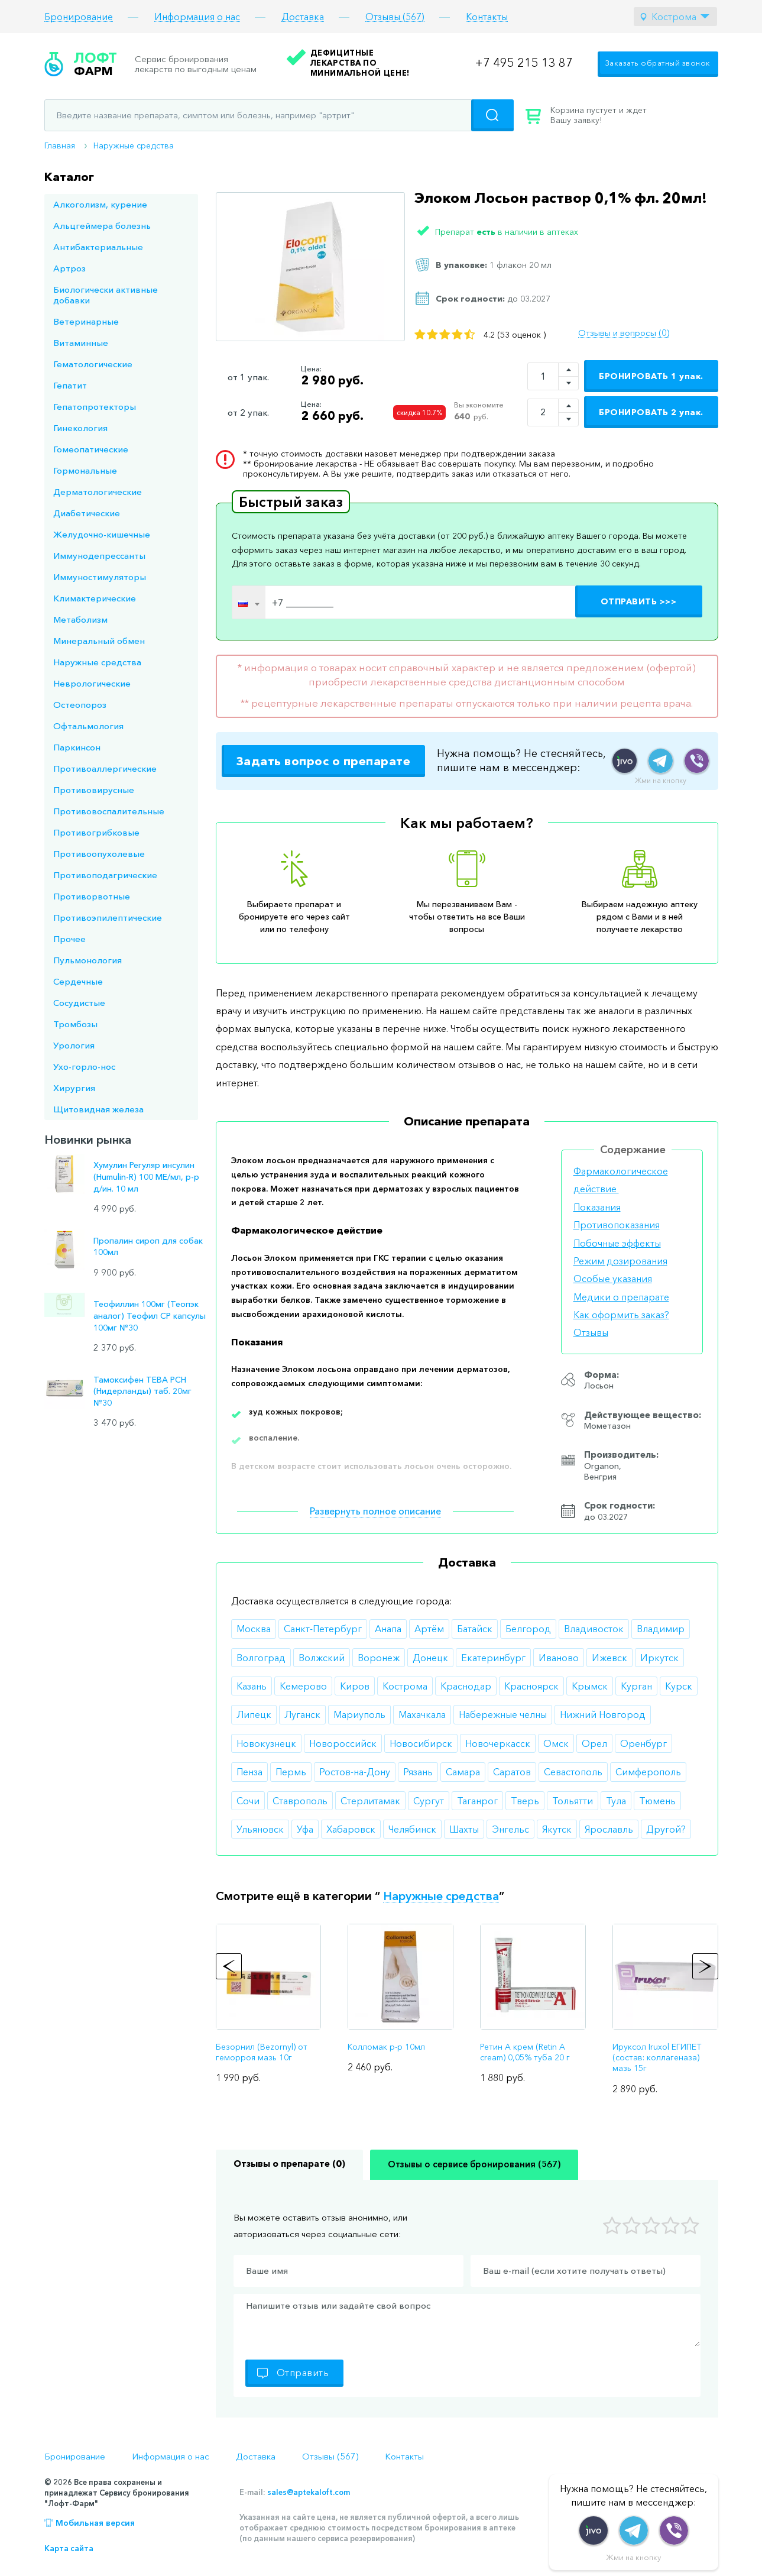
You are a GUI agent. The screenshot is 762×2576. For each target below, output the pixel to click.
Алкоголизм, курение (100, 204)
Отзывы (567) (394, 17)
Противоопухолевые (99, 853)
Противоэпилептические (107, 917)
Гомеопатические (90, 449)
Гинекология (80, 427)
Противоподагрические (105, 875)
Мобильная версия (95, 2522)
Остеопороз (79, 704)
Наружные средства (133, 145)
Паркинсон (76, 747)
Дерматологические (97, 491)
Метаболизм (80, 619)
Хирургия (74, 1087)
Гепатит (70, 385)
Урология (74, 1045)
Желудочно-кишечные (101, 534)
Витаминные (80, 342)
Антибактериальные (98, 247)
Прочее (69, 938)
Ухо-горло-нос (84, 1066)
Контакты (487, 17)
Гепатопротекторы (94, 406)
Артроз (69, 268)
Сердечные (78, 981)
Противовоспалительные (108, 811)
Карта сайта (68, 2548)
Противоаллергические (105, 768)
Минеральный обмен (99, 640)
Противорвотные (91, 896)
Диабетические (86, 513)
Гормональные (85, 470)
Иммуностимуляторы (99, 576)
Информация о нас (197, 17)
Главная (59, 145)
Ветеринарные (86, 321)
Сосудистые (79, 1002)
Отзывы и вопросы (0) (623, 333)
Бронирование (78, 17)
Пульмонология (87, 960)
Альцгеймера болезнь (102, 225)
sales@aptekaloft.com (308, 2492)
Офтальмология (88, 726)
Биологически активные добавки (105, 295)
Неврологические (92, 683)
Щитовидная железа (98, 1109)
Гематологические (92, 364)
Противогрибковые (96, 832)
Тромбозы (75, 1024)
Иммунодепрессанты (99, 555)
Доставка (302, 17)
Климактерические (94, 598)
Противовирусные (93, 789)
